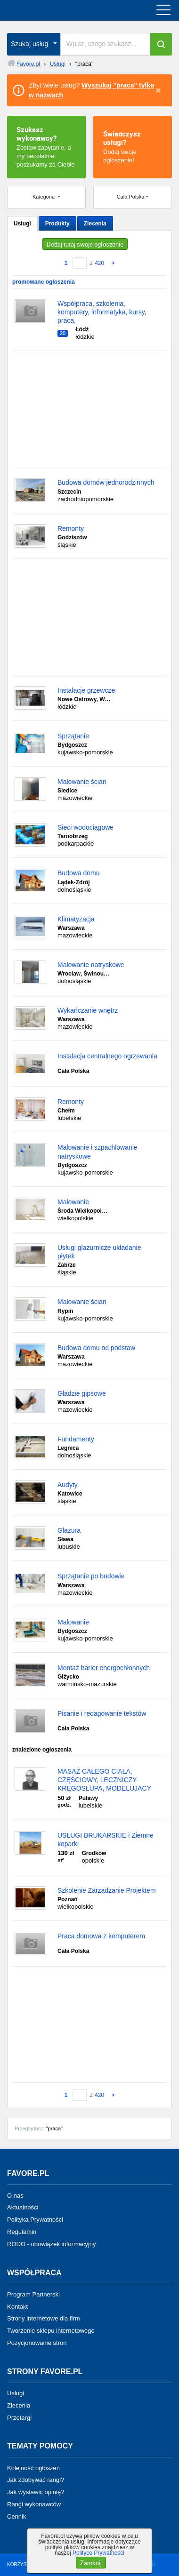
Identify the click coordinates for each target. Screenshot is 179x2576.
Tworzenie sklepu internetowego (51, 2330)
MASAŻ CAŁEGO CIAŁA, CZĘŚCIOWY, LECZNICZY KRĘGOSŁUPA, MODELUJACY (104, 1780)
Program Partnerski (33, 2294)
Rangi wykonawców (34, 2504)
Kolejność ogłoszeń (33, 2467)
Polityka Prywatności (35, 2219)
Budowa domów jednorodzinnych (105, 482)
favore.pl (65, 10)
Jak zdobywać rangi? (35, 2479)
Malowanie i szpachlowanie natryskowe (97, 1152)
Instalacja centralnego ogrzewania (107, 1056)
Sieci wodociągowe (85, 827)
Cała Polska (131, 197)
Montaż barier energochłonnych (103, 1668)
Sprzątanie (73, 736)
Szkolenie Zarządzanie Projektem (106, 1890)
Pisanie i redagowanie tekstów (101, 1713)
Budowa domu (78, 873)
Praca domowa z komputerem (101, 1936)
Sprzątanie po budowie (90, 1576)
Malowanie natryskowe (90, 964)
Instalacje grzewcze (86, 690)
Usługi (22, 223)
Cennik (16, 2516)
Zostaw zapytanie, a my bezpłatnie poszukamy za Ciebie (46, 146)
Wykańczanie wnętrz (87, 1010)
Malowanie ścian (81, 781)
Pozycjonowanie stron (36, 2342)
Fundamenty (75, 1439)
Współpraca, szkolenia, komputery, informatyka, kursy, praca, (101, 312)
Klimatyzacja (76, 919)
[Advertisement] (89, 409)
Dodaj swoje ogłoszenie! (132, 146)
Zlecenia (95, 223)
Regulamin (21, 2231)
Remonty (70, 528)
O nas (15, 2195)
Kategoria (44, 197)
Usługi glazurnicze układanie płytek (99, 1252)
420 (99, 263)
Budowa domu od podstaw (96, 1348)
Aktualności (22, 2207)
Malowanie (73, 1202)
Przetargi (19, 2417)
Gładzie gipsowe (81, 1393)
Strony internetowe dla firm (43, 2318)
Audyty (67, 1484)
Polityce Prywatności (98, 2553)
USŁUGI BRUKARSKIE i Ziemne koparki (105, 1840)
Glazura (69, 1530)
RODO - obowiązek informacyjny (51, 2244)
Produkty (57, 223)
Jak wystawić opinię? (35, 2492)
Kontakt (17, 2306)
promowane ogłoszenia (43, 282)
